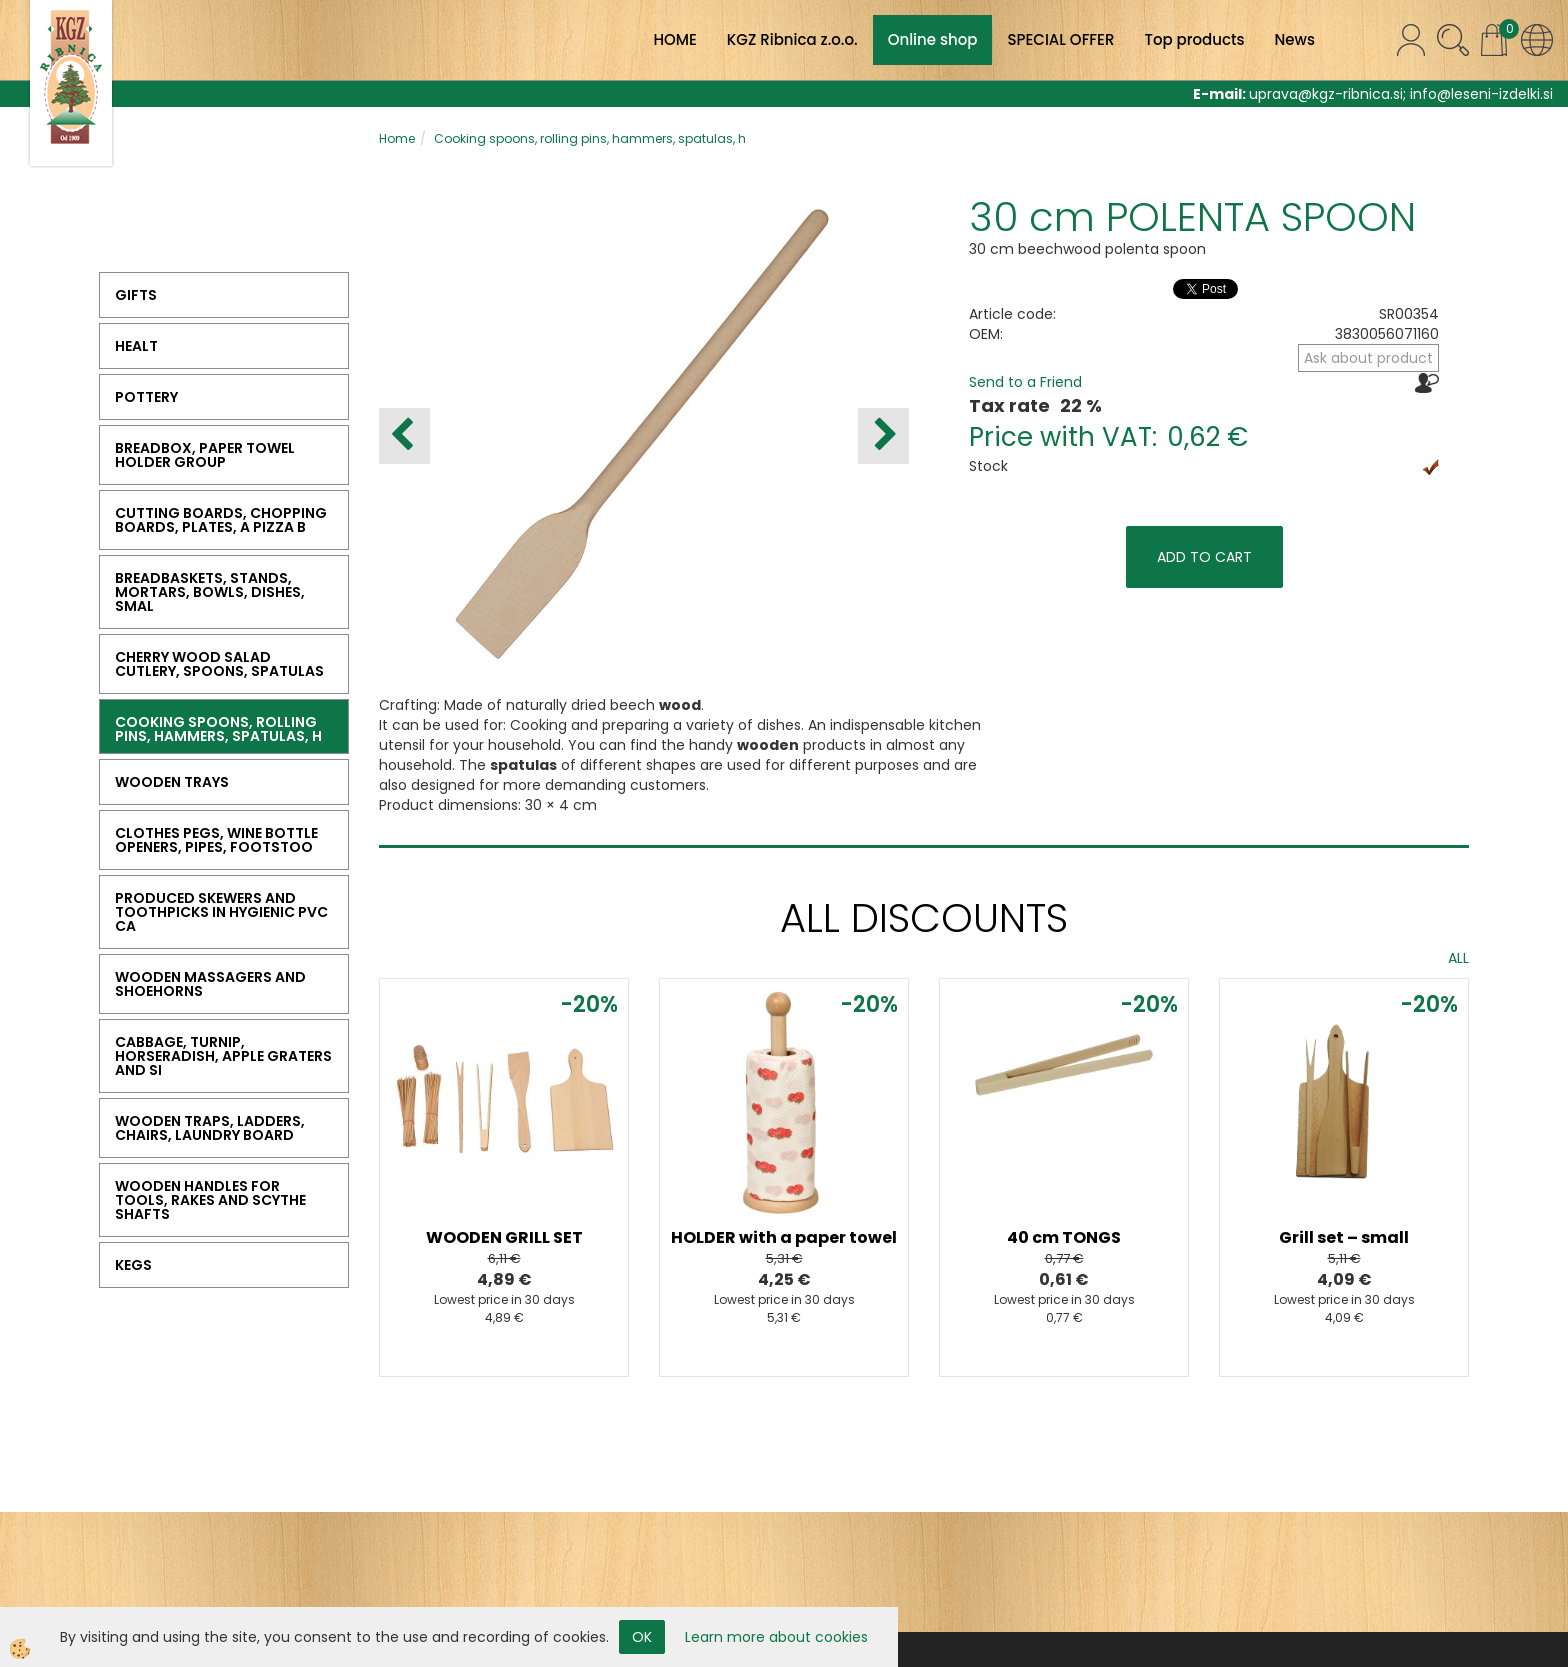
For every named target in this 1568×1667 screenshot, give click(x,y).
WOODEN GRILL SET (504, 1237)
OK (642, 1637)
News (1295, 39)
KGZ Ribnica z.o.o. (792, 39)
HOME (674, 39)
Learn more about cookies (776, 1637)
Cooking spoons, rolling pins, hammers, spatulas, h (590, 138)
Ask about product (1368, 358)
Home (397, 138)
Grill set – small (1344, 1237)
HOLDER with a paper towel (784, 1237)
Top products (1194, 39)
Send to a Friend (1025, 382)
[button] (883, 436)
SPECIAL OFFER (1060, 39)
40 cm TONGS (1064, 1237)
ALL (1458, 958)
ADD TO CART (1204, 557)
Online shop (933, 39)
